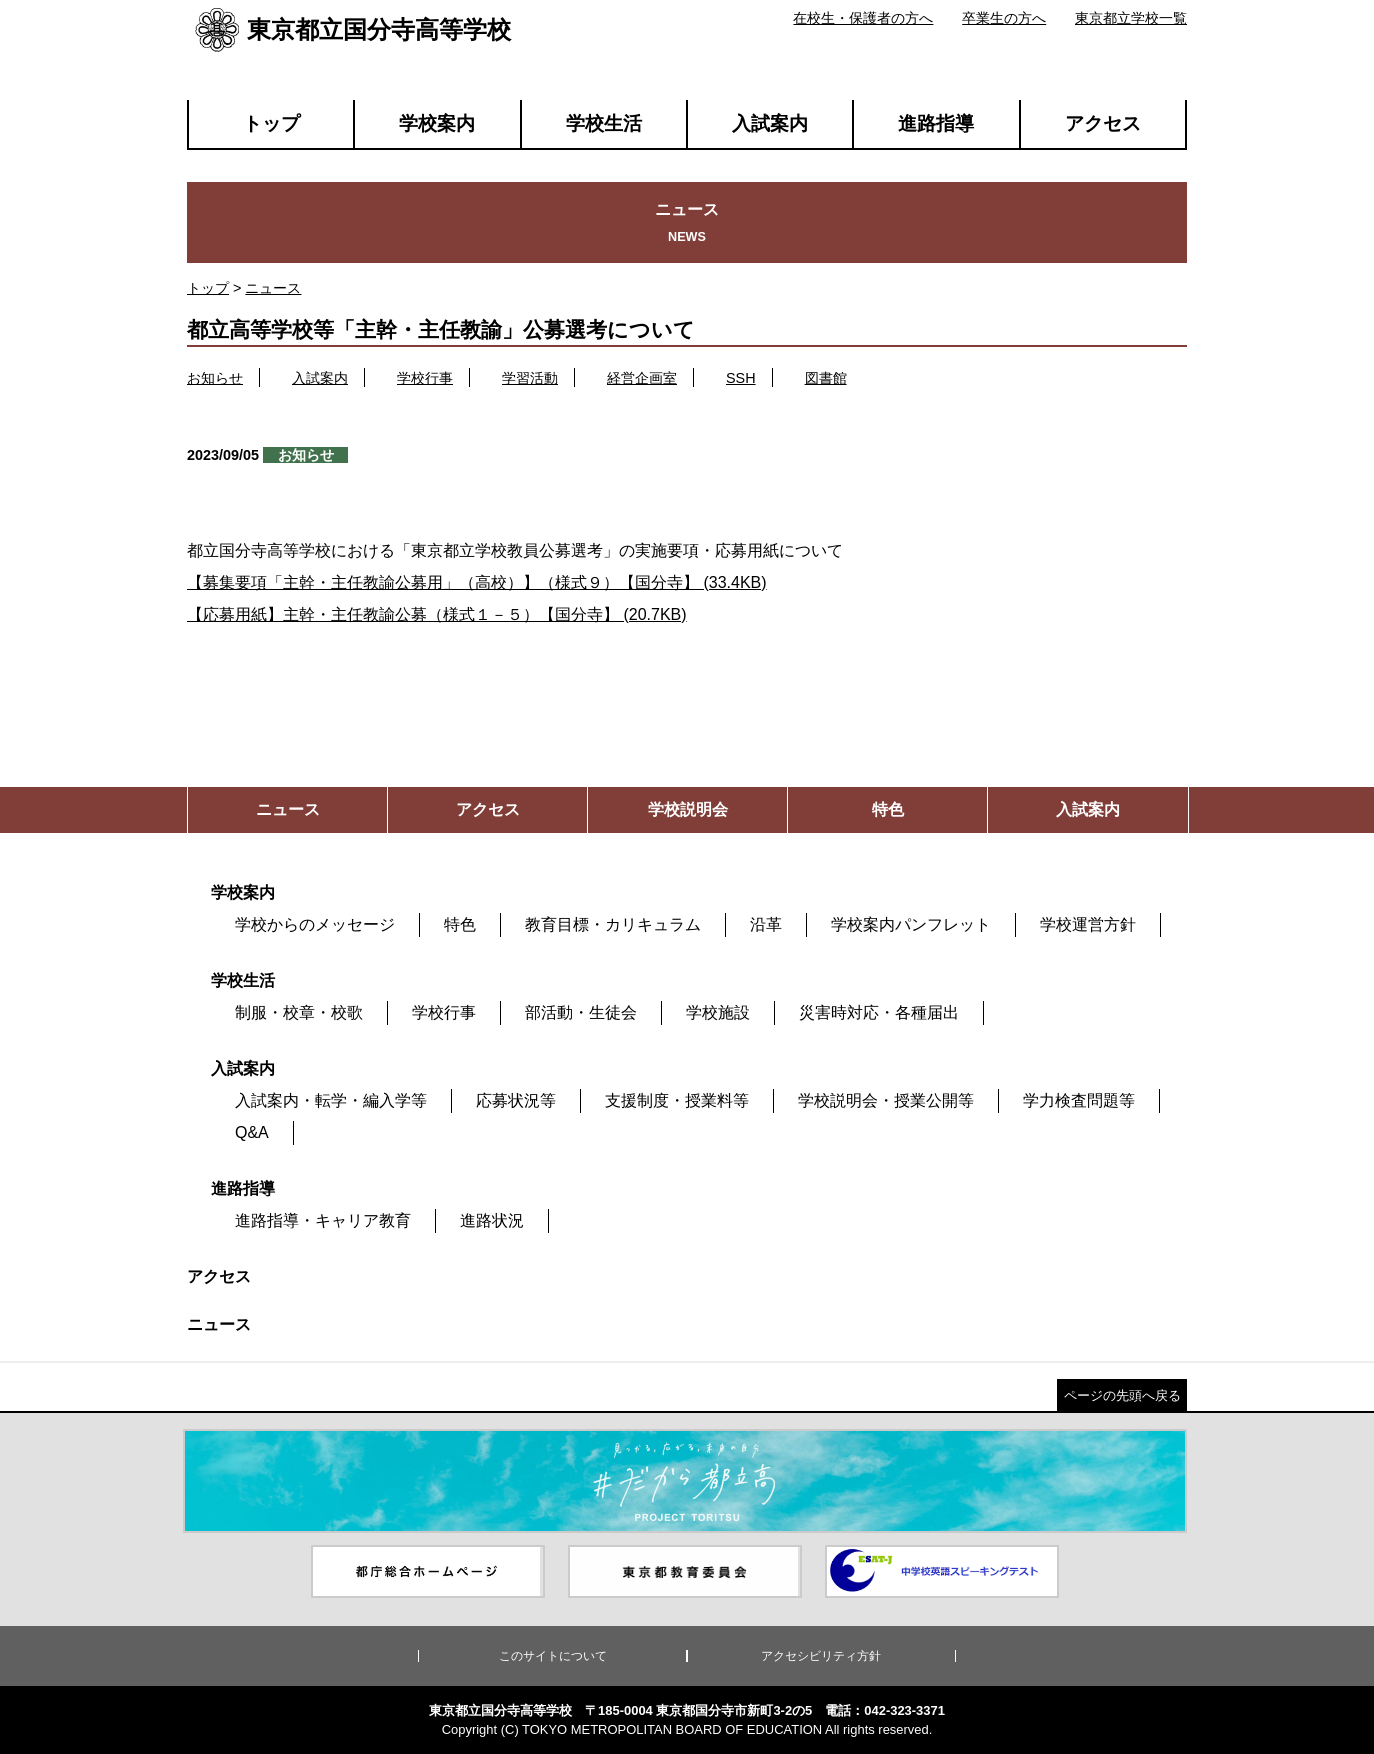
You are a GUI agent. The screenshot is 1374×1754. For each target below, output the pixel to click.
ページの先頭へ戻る (1122, 1395)
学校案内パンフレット (911, 924)
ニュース (273, 288)
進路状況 (492, 1220)
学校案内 (437, 123)
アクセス (1103, 123)
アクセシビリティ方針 (821, 1656)
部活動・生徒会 (581, 1012)
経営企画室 (642, 378)
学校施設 (718, 1012)
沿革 (766, 924)
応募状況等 (516, 1100)
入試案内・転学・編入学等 (331, 1100)
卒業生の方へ (1004, 18)
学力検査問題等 (1079, 1100)
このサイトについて (553, 1656)
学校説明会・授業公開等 (886, 1100)
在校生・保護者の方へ (863, 18)
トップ (271, 123)
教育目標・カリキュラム (613, 924)
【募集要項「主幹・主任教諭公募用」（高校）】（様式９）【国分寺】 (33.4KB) (477, 582)
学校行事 (425, 378)
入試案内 (770, 123)
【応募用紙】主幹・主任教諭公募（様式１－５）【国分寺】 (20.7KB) (437, 614)
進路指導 (936, 123)
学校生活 (604, 123)
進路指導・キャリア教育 (323, 1220)
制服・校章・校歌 (299, 1012)
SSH (741, 378)
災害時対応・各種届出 (879, 1012)
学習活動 (530, 378)
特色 (460, 924)
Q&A (252, 1132)
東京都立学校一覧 (1131, 18)
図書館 (826, 378)
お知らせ (215, 378)
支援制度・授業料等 (677, 1100)
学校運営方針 (1088, 924)
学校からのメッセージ (315, 924)
